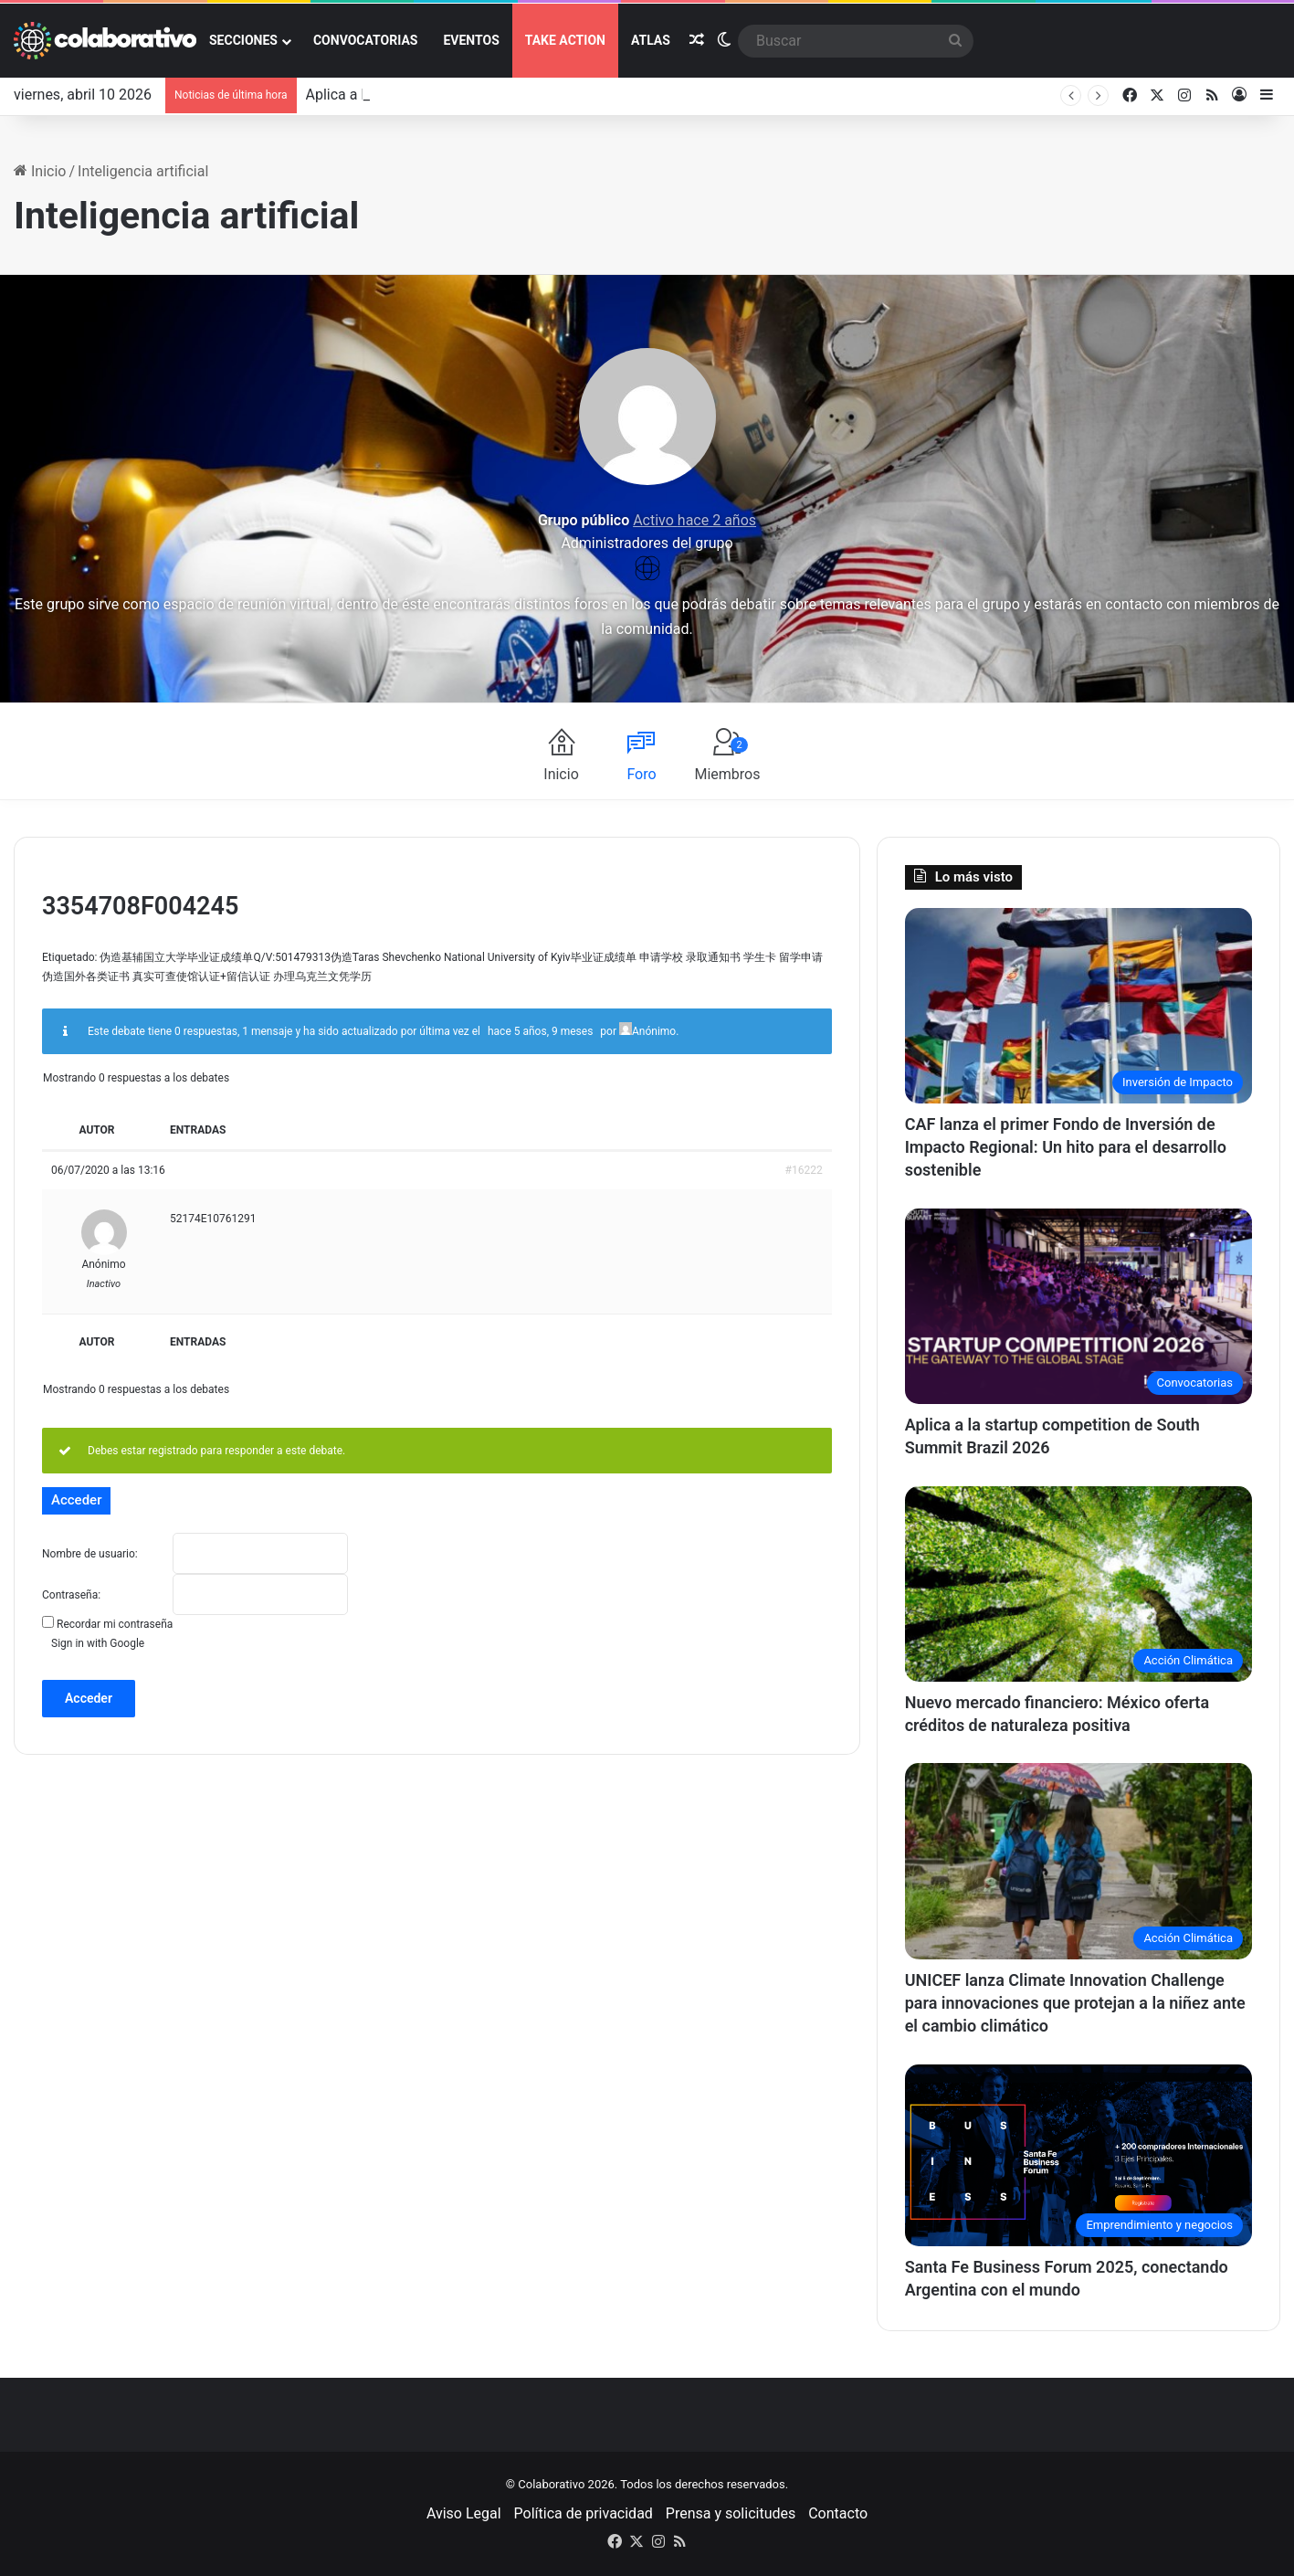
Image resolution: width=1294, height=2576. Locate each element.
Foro (641, 774)
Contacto (838, 2513)
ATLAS (650, 40)
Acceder (88, 1698)
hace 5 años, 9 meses (540, 1031)
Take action (565, 40)
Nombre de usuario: (90, 1553)
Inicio (40, 171)
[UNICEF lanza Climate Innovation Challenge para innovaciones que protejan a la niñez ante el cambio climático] (1078, 1861)
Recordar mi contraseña (115, 1624)
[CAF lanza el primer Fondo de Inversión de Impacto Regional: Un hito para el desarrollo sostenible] (1078, 1006)
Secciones (243, 40)
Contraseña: (71, 1594)
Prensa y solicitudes (730, 2513)
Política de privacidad (583, 2513)
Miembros (727, 760)
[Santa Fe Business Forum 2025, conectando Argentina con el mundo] (1078, 2155)
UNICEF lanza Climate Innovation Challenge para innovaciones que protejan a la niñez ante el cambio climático (1075, 2002)
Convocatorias (365, 40)
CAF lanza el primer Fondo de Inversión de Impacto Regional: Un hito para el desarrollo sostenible (1065, 1146)
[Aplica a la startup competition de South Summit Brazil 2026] (1078, 1307)
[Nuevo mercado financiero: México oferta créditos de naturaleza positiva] (1078, 1584)
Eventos (471, 40)
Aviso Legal (463, 2513)
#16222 (804, 1170)
